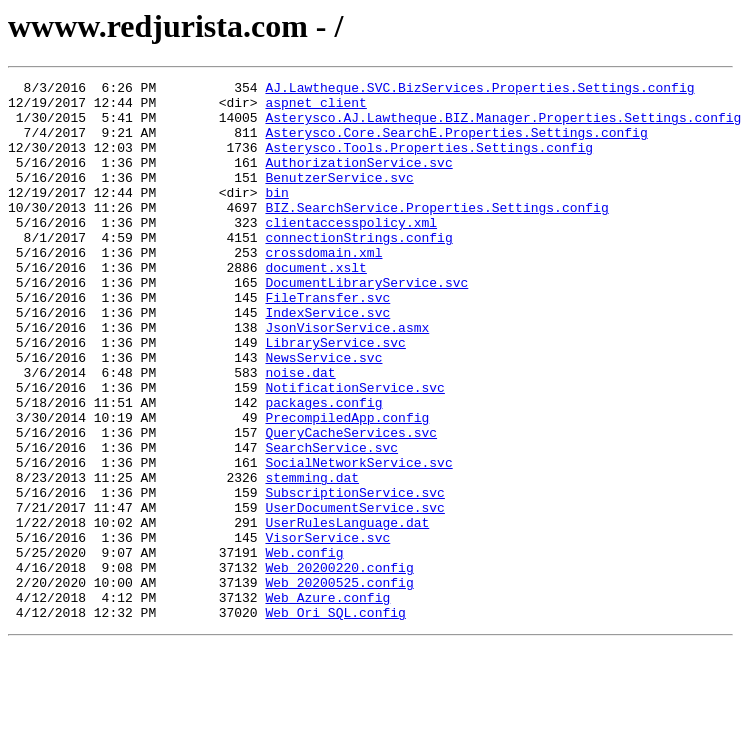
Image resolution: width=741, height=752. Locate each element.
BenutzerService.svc (339, 198)
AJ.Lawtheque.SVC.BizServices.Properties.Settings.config (479, 90)
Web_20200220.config (339, 666)
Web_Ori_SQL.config (335, 720)
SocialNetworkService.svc (358, 540)
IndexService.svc (327, 360)
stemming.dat (312, 558)
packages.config (323, 468)
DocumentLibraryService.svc (366, 324)
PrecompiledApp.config (347, 486)
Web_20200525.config (339, 684)
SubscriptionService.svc (354, 576)
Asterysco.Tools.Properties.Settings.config (429, 162)
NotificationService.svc (354, 450)
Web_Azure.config (327, 702)
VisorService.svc (327, 630)
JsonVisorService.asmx (347, 378)
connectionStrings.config (358, 270)
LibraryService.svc (335, 396)
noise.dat (300, 432)
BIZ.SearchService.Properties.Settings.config (436, 234)
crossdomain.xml (323, 288)
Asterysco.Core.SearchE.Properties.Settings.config (456, 144)
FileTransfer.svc (327, 342)
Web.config (304, 648)
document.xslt (315, 306)
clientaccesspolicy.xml (351, 252)
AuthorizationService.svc (358, 180)
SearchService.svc (331, 522)
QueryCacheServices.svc (351, 504)
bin (276, 216)
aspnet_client (315, 108)
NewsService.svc (323, 414)
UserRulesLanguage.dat (347, 612)
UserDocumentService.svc (354, 594)
